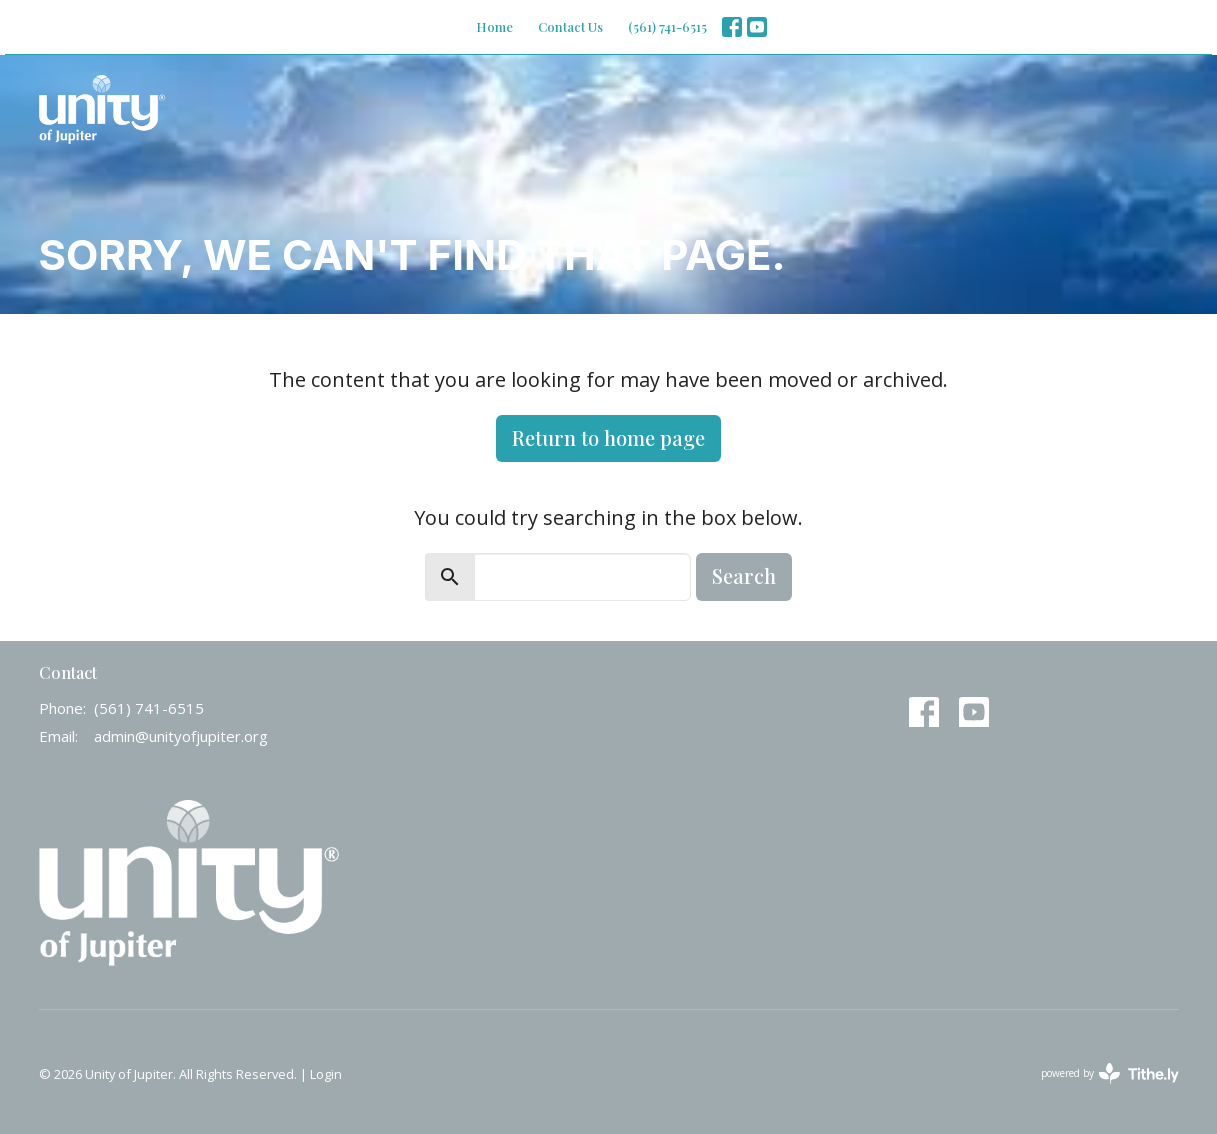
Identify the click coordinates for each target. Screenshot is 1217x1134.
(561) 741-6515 (667, 26)
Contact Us (570, 26)
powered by (1110, 1073)
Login (326, 1074)
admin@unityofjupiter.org (181, 736)
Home (494, 26)
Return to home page (608, 437)
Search (744, 575)
